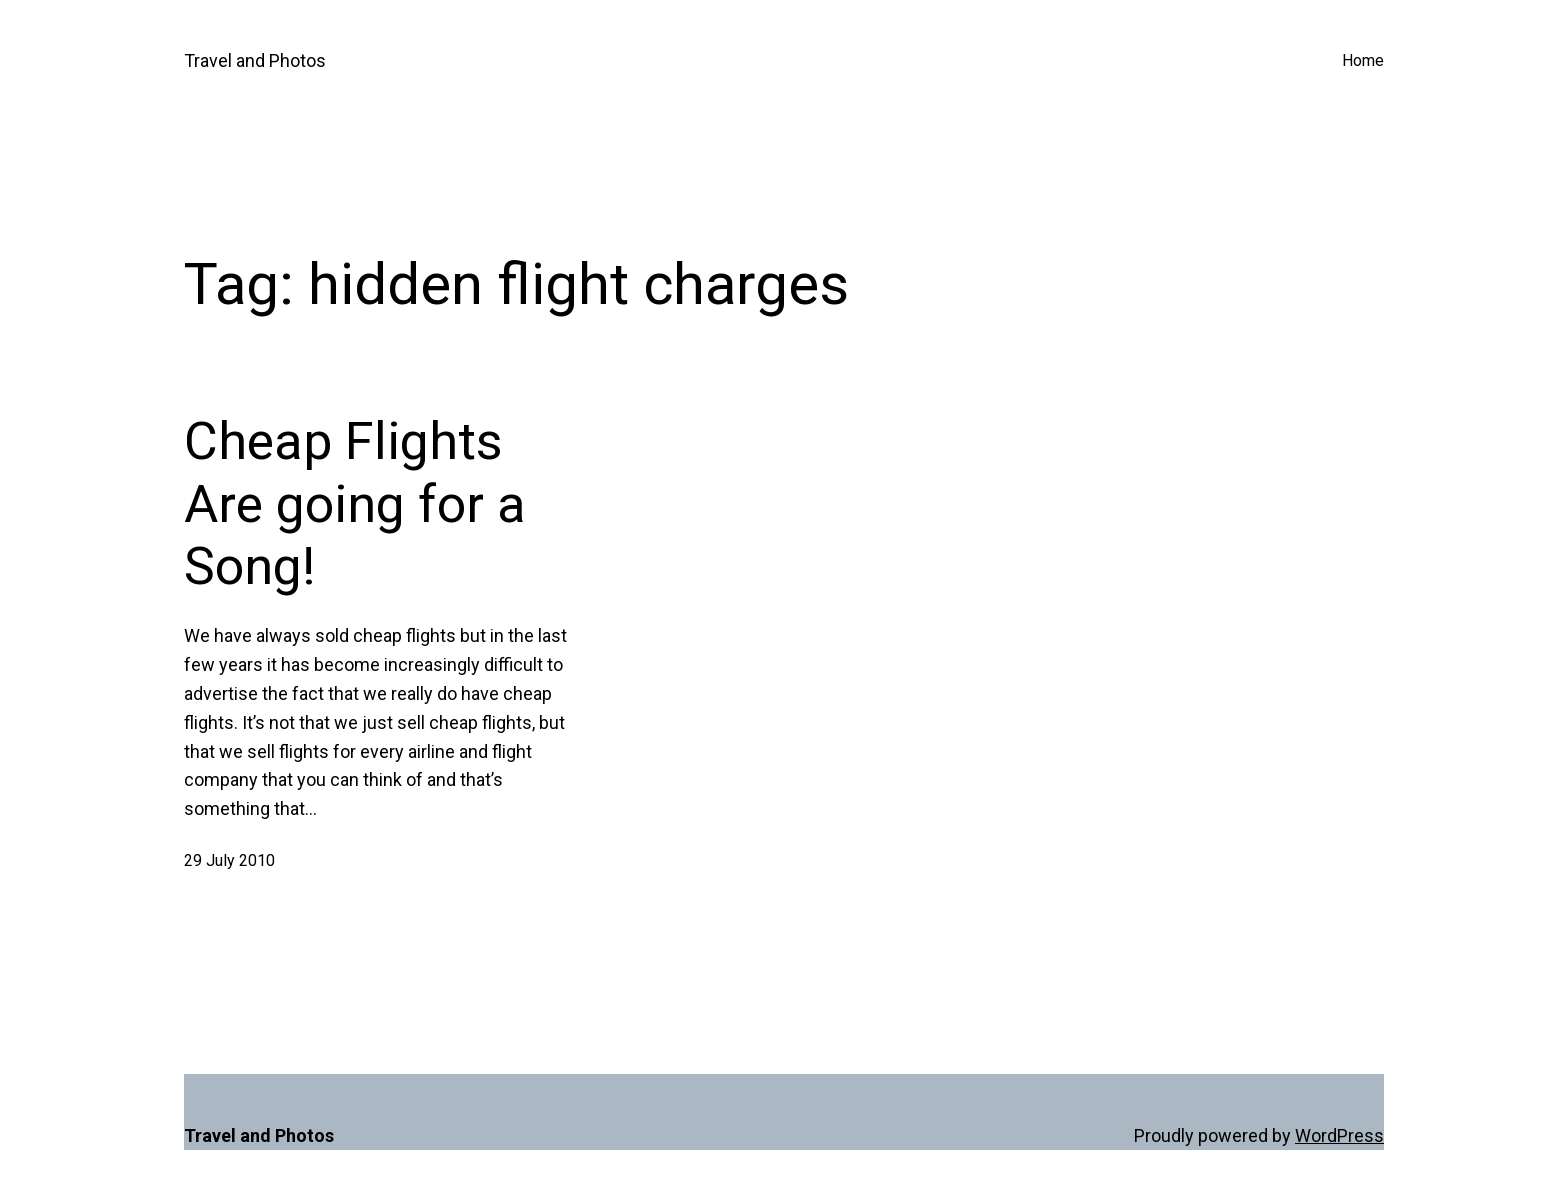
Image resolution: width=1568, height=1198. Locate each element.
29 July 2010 (229, 860)
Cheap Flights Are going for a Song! (355, 504)
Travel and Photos (255, 60)
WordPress (1339, 1135)
